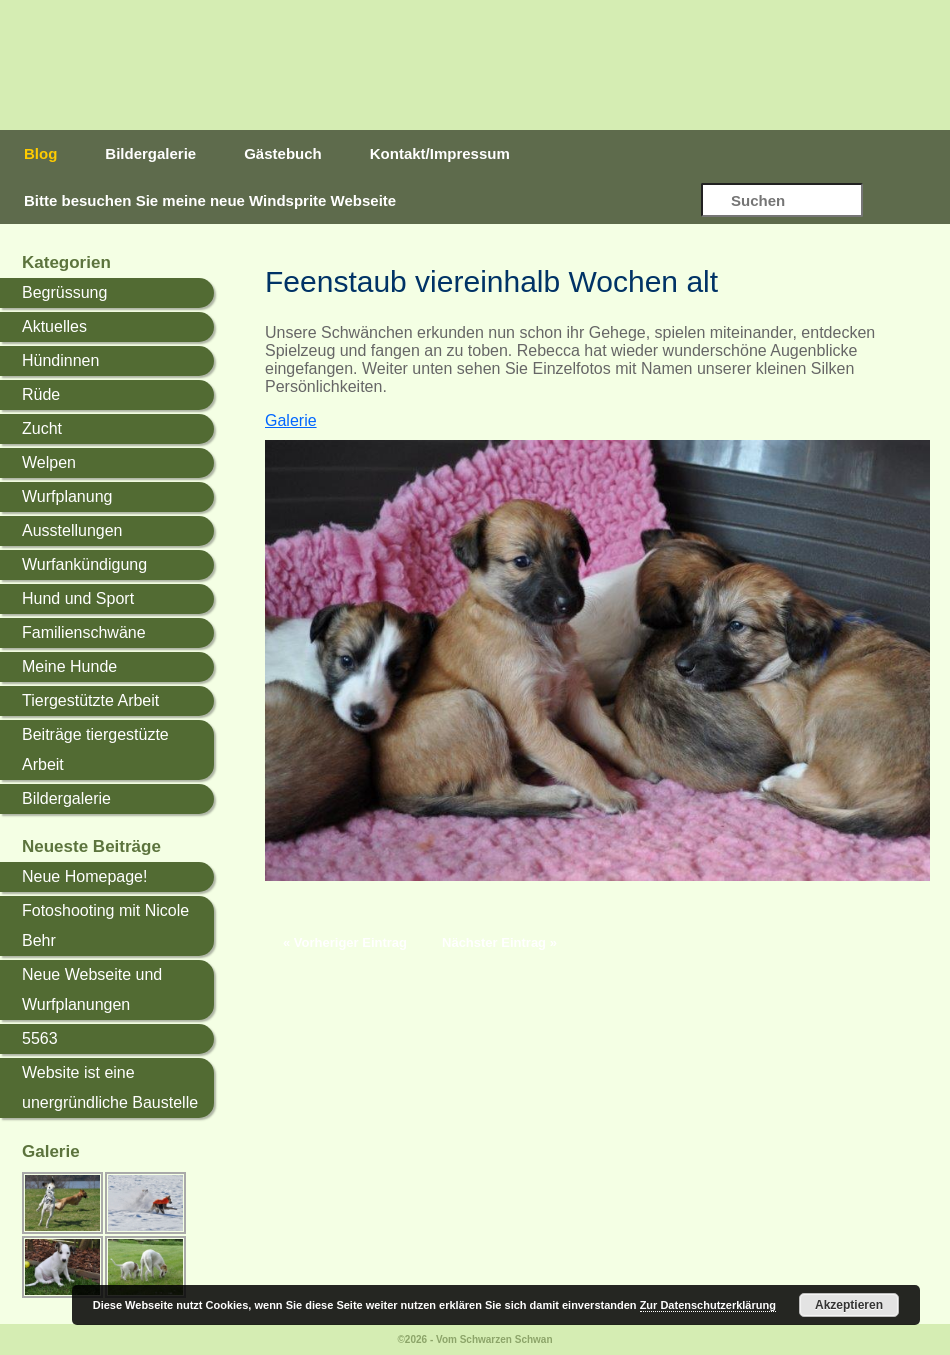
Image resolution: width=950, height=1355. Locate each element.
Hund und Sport (78, 598)
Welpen (49, 462)
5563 (40, 1038)
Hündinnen (60, 360)
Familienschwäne (84, 632)
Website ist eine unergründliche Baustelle (110, 1087)
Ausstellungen (72, 530)
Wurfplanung (67, 496)
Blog (40, 153)
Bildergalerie (150, 153)
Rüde (41, 394)
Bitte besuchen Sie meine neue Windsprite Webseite (210, 200)
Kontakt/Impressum (440, 153)
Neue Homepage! (84, 876)
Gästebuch (283, 153)
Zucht (42, 428)
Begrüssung (64, 292)
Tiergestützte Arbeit (90, 700)
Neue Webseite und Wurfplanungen (92, 989)
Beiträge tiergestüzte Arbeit (95, 749)
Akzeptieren (849, 1305)
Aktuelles (54, 326)
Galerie (291, 420)
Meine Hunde (69, 666)
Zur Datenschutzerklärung (708, 1305)
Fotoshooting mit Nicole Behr (105, 925)
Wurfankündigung (84, 564)
